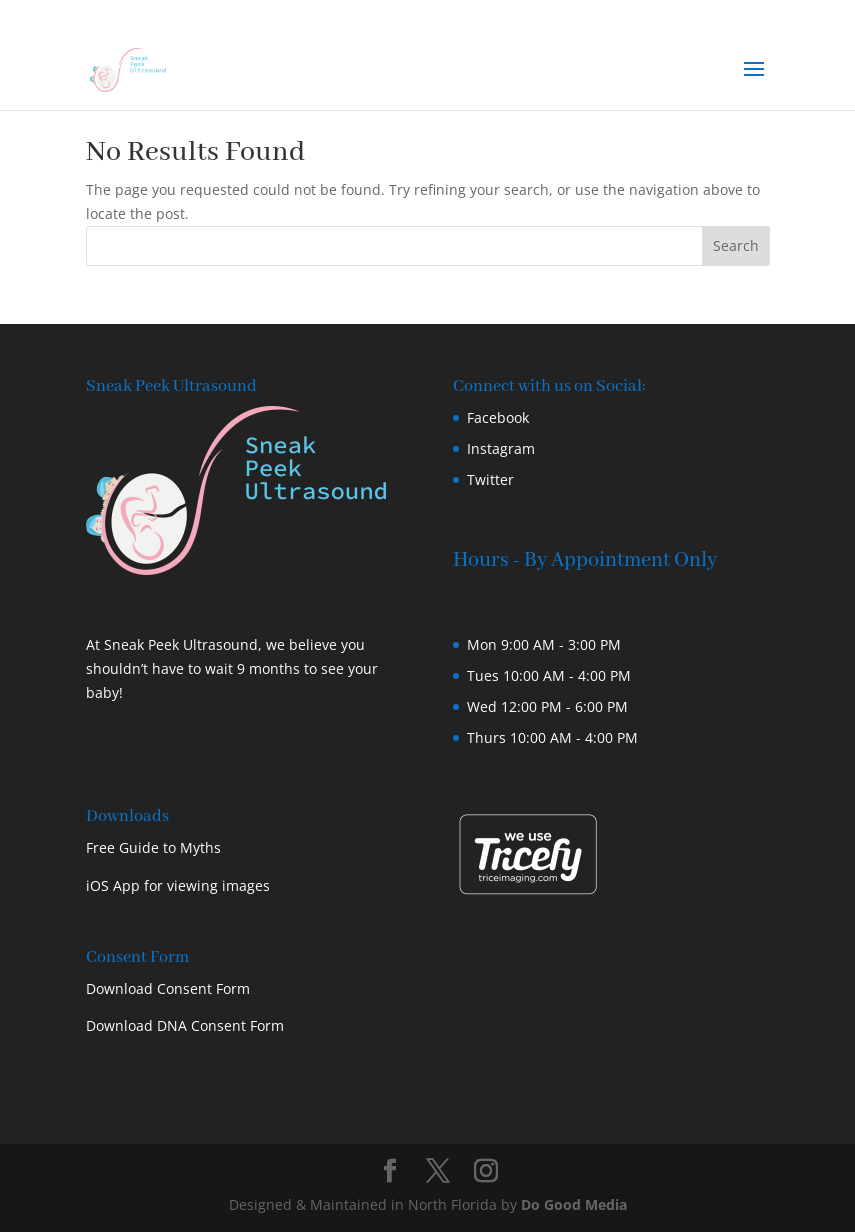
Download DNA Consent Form (185, 1025)
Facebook (498, 417)
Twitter (490, 479)
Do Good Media (574, 1204)
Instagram (501, 448)
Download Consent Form (168, 988)
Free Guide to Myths (153, 847)
